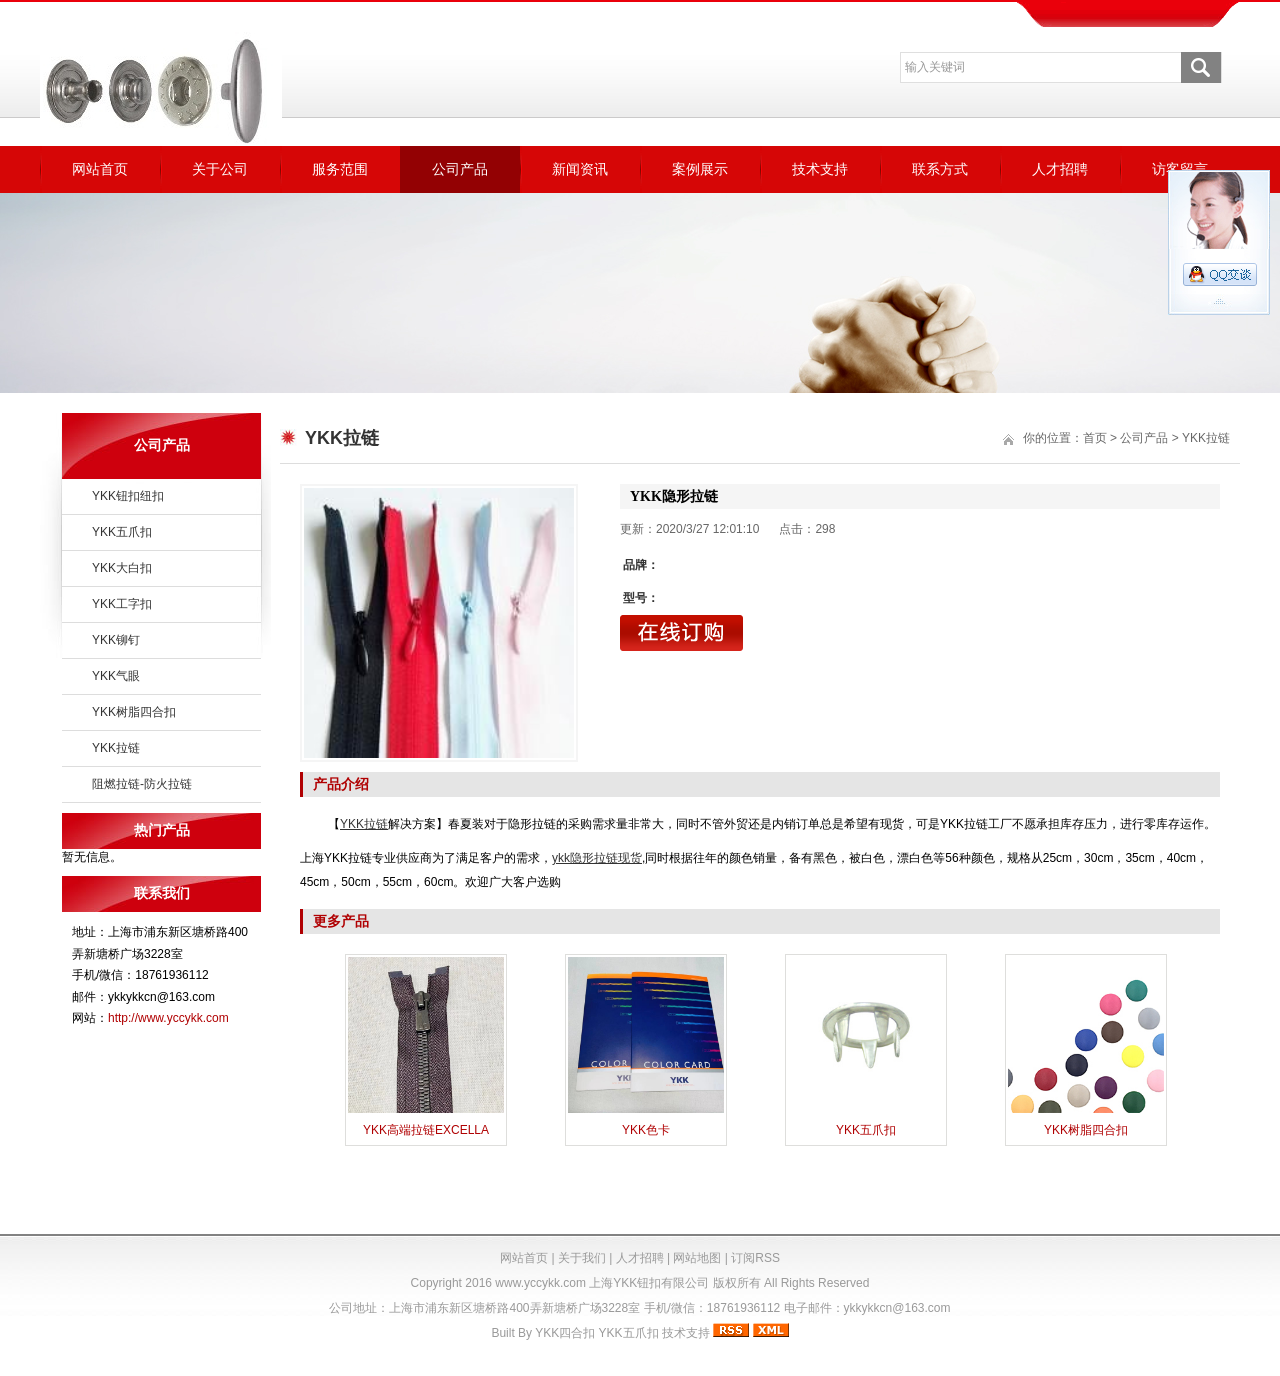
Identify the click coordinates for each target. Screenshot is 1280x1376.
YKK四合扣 (565, 1333)
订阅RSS (755, 1258)
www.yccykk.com (540, 1283)
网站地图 (697, 1258)
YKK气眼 (116, 676)
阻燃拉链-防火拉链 (142, 784)
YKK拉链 (116, 748)
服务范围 (340, 169)
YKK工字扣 (122, 604)
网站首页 (100, 169)
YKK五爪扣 (122, 532)
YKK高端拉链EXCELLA (426, 1130)
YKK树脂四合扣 (134, 712)
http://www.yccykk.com (168, 1018)
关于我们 (582, 1258)
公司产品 (460, 169)
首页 (1095, 438)
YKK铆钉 (116, 640)
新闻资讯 (580, 169)
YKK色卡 (646, 1130)
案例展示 (700, 169)
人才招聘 (1060, 169)
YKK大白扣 (122, 568)
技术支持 (820, 169)
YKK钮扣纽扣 (128, 496)
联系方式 (940, 169)
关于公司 (220, 169)
